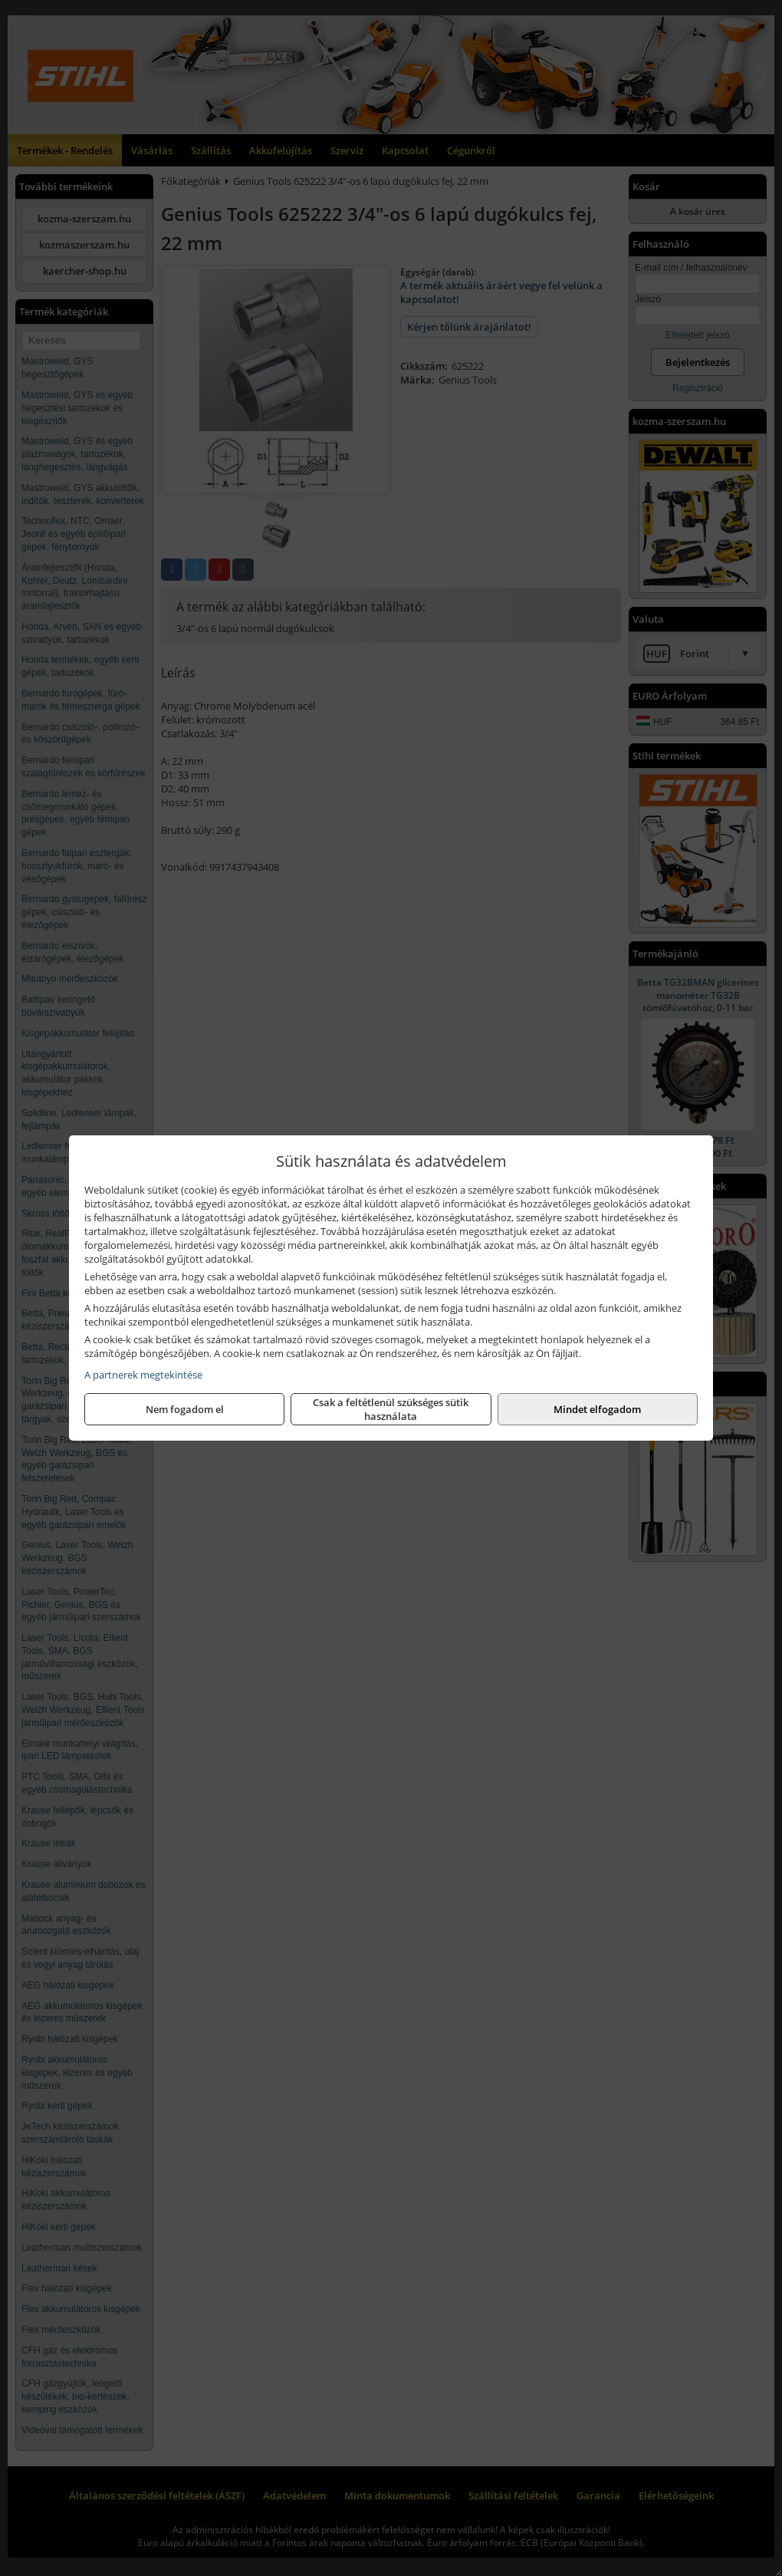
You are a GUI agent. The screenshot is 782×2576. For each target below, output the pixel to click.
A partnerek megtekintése (143, 1375)
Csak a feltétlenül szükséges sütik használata (390, 1409)
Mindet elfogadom (597, 1409)
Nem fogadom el (185, 1409)
